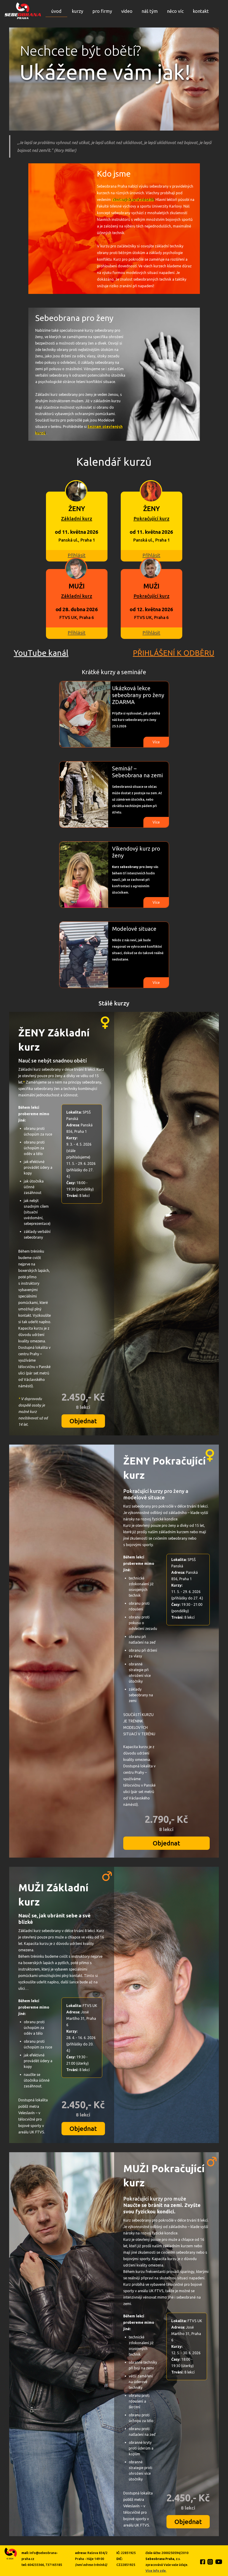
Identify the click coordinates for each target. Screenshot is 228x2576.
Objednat (83, 1420)
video (126, 11)
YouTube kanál (41, 652)
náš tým (150, 11)
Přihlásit (77, 555)
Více (156, 742)
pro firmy (102, 11)
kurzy (77, 11)
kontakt (201, 11)
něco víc (175, 11)
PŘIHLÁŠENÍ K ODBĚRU (173, 653)
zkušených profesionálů (133, 199)
